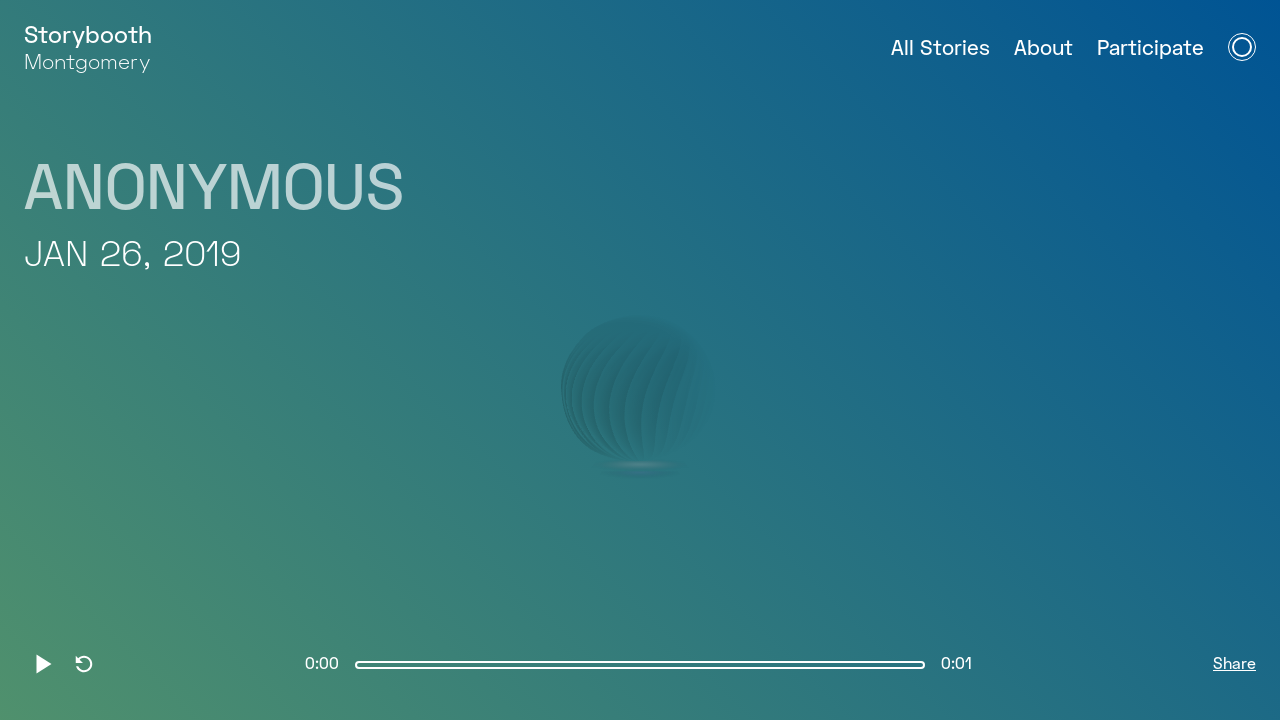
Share (1234, 665)
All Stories (940, 49)
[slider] (640, 665)
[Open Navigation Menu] (1242, 47)
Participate (1150, 49)
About (1043, 49)
